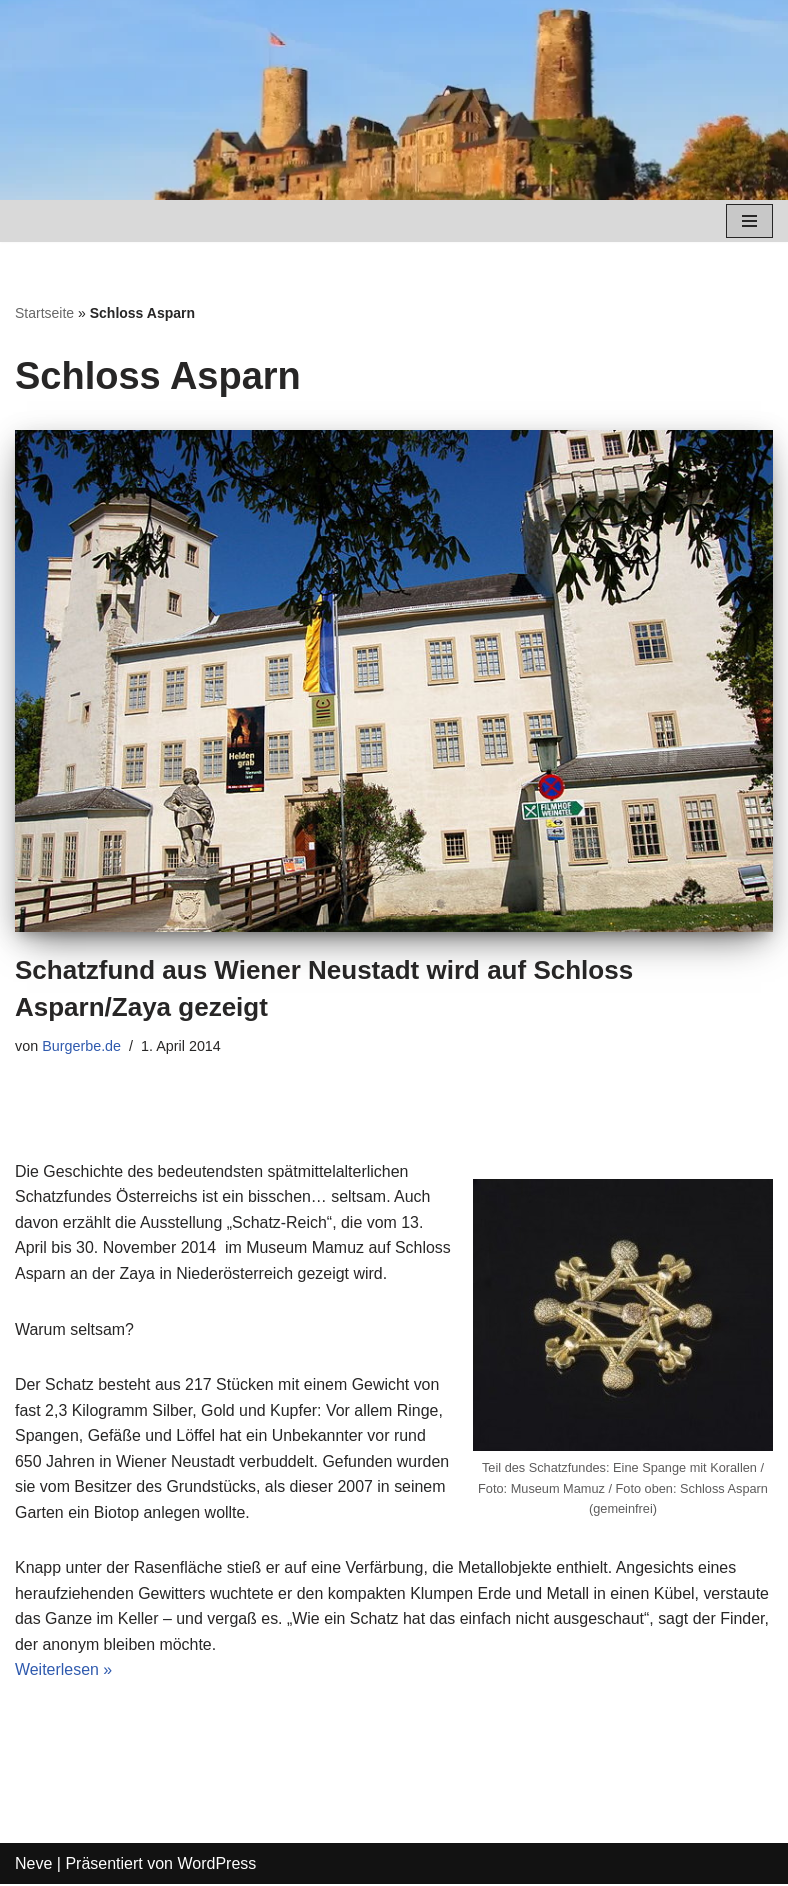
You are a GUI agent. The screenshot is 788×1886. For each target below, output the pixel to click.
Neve (33, 1864)
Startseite (44, 313)
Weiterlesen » (64, 1671)
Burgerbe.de (81, 1046)
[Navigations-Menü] (749, 221)
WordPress (216, 1864)
